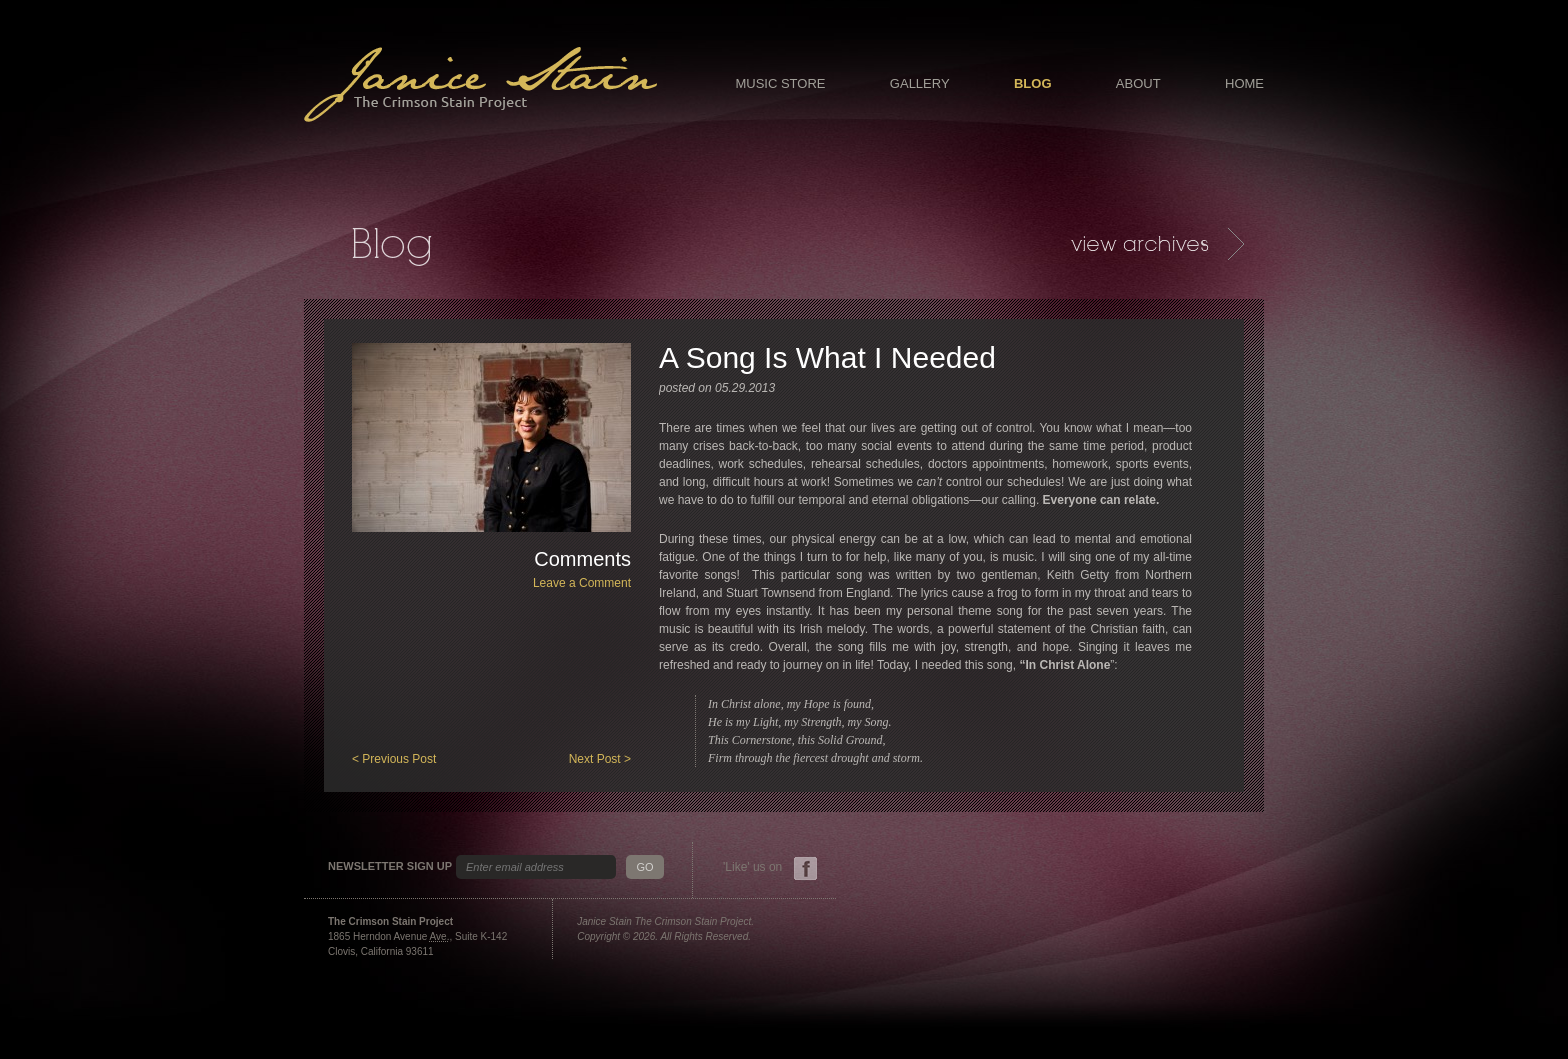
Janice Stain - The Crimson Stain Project (480, 84)
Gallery (920, 83)
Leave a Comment (582, 583)
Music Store (780, 83)
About (1138, 83)
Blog (1033, 83)
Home (1244, 83)
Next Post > (600, 759)
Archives (1157, 244)
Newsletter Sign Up (390, 866)
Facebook (805, 868)
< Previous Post (394, 759)
